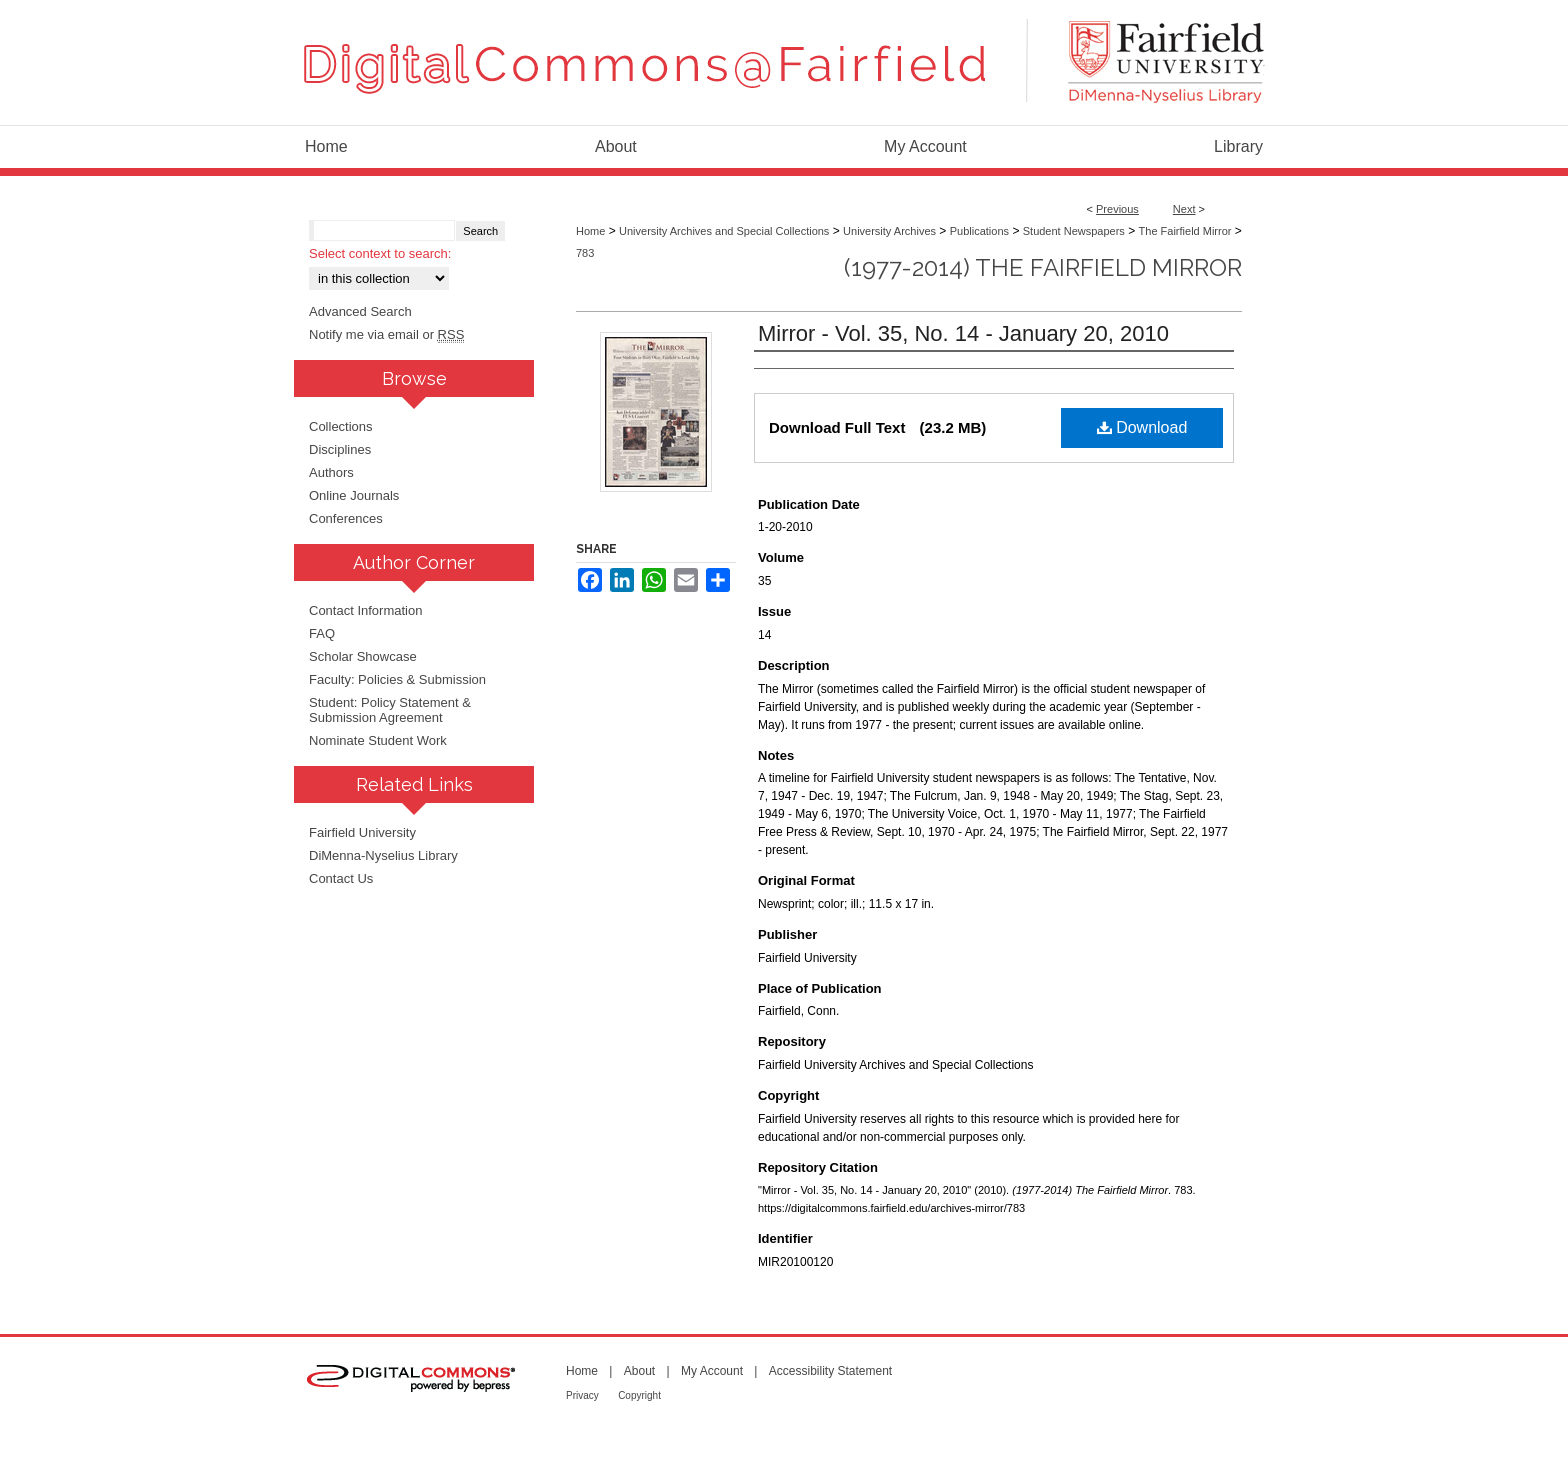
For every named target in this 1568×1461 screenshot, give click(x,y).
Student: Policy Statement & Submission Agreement (390, 710)
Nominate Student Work (378, 740)
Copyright (639, 1395)
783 (585, 253)
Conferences (346, 518)
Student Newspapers (1074, 231)
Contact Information (365, 610)
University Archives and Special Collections (724, 231)
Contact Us (341, 878)
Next (1184, 209)
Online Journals (354, 495)
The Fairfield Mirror (1185, 231)
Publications (979, 231)
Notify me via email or (386, 334)
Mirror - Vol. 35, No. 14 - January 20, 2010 (963, 333)
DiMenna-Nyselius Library (383, 855)
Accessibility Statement (830, 1371)
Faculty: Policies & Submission (397, 679)
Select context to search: (380, 253)
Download (1142, 427)
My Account (712, 1371)
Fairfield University (362, 832)
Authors (331, 472)
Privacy (582, 1395)
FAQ (322, 633)
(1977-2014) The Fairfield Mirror (1043, 267)
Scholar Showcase (363, 656)
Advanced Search (360, 311)
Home (590, 231)
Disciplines (340, 449)
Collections (341, 426)
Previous (1117, 209)
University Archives (889, 231)
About (639, 1371)
